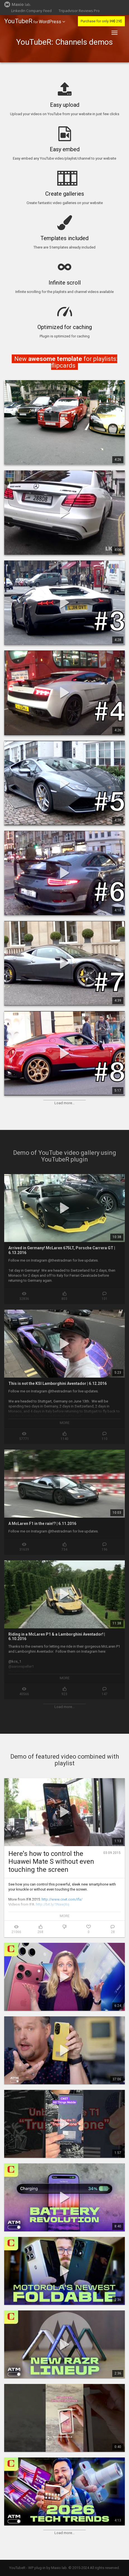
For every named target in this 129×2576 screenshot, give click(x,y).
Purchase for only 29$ (101, 21)
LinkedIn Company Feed (31, 10)
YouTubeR (18, 21)
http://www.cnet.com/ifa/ (62, 1899)
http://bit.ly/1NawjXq (52, 1904)
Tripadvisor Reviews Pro (79, 10)
